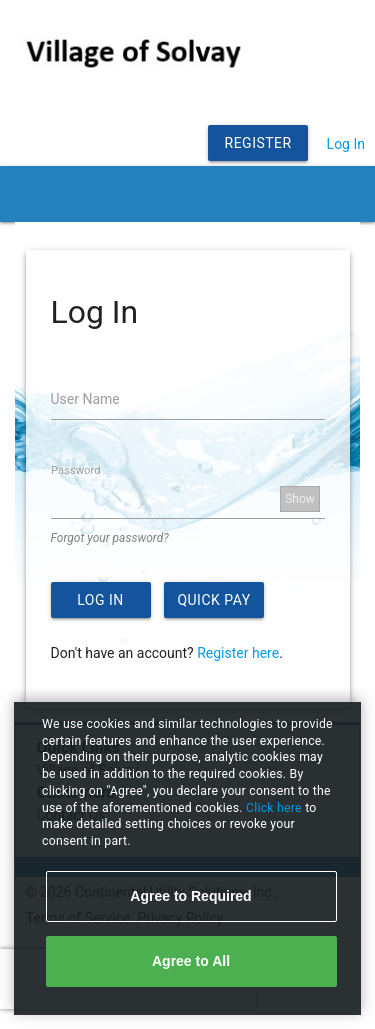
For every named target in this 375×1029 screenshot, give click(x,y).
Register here (238, 653)
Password (75, 470)
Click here (275, 808)
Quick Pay (213, 600)
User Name (85, 399)
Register (258, 143)
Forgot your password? (110, 538)
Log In (346, 144)
